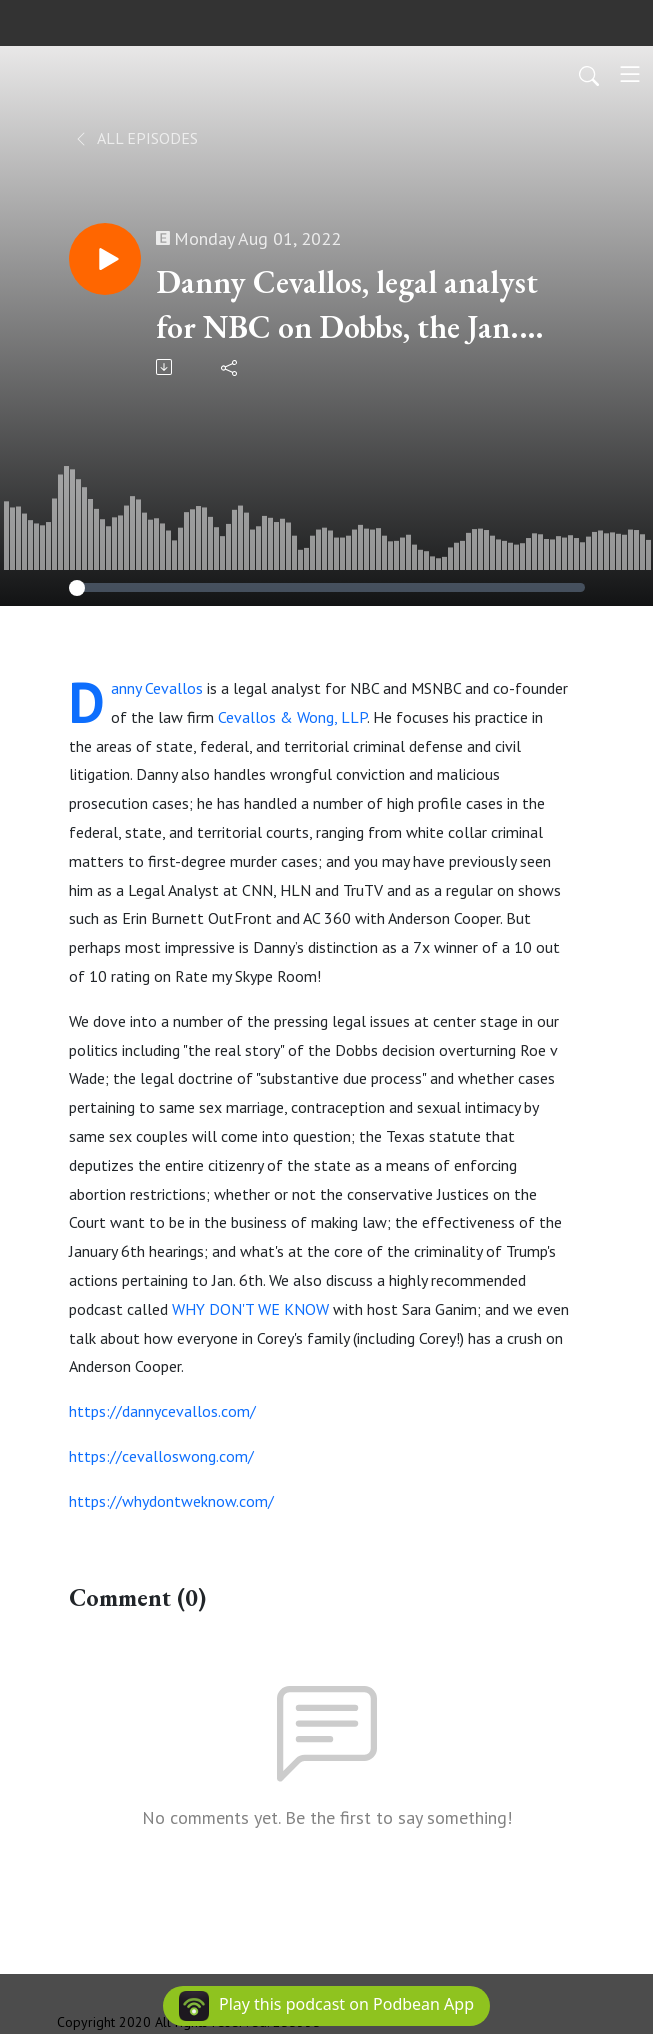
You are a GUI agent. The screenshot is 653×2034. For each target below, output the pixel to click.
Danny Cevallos (157, 688)
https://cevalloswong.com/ (161, 1456)
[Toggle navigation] (630, 74)
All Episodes (135, 138)
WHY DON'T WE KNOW (250, 1309)
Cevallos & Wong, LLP (292, 717)
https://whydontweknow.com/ (171, 1501)
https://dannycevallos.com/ (162, 1411)
